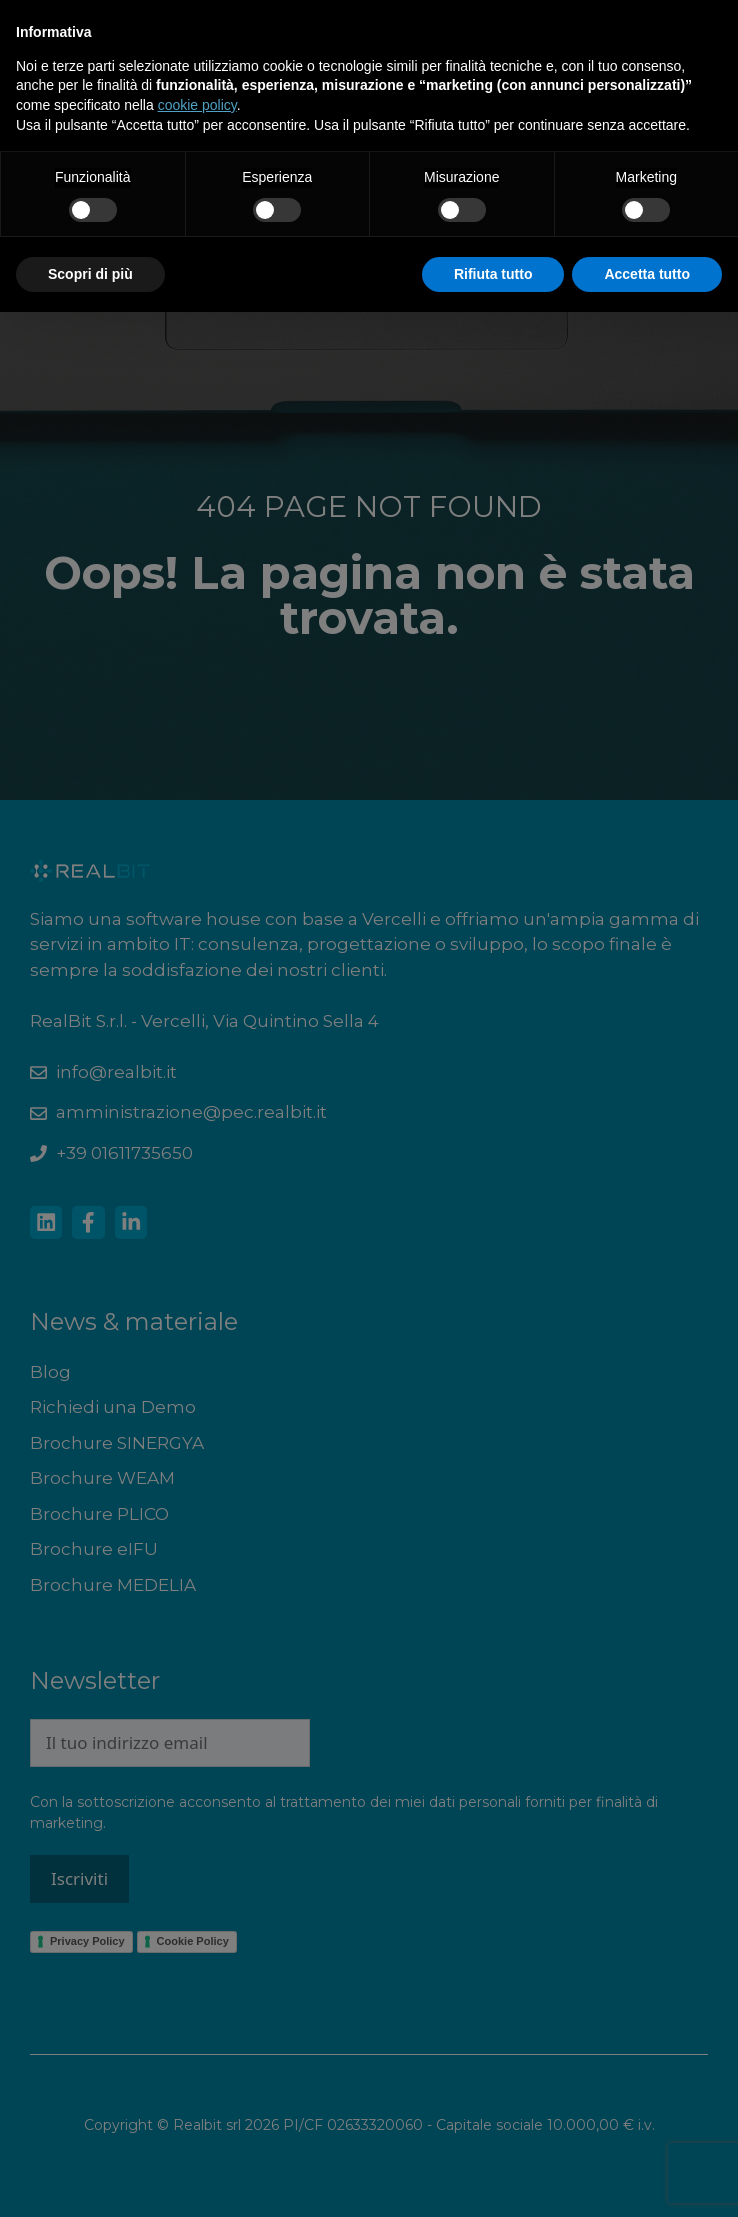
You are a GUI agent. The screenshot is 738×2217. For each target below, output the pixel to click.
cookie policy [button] (197, 105)
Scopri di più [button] (90, 274)
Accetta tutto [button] (647, 274)
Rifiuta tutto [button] (493, 274)
